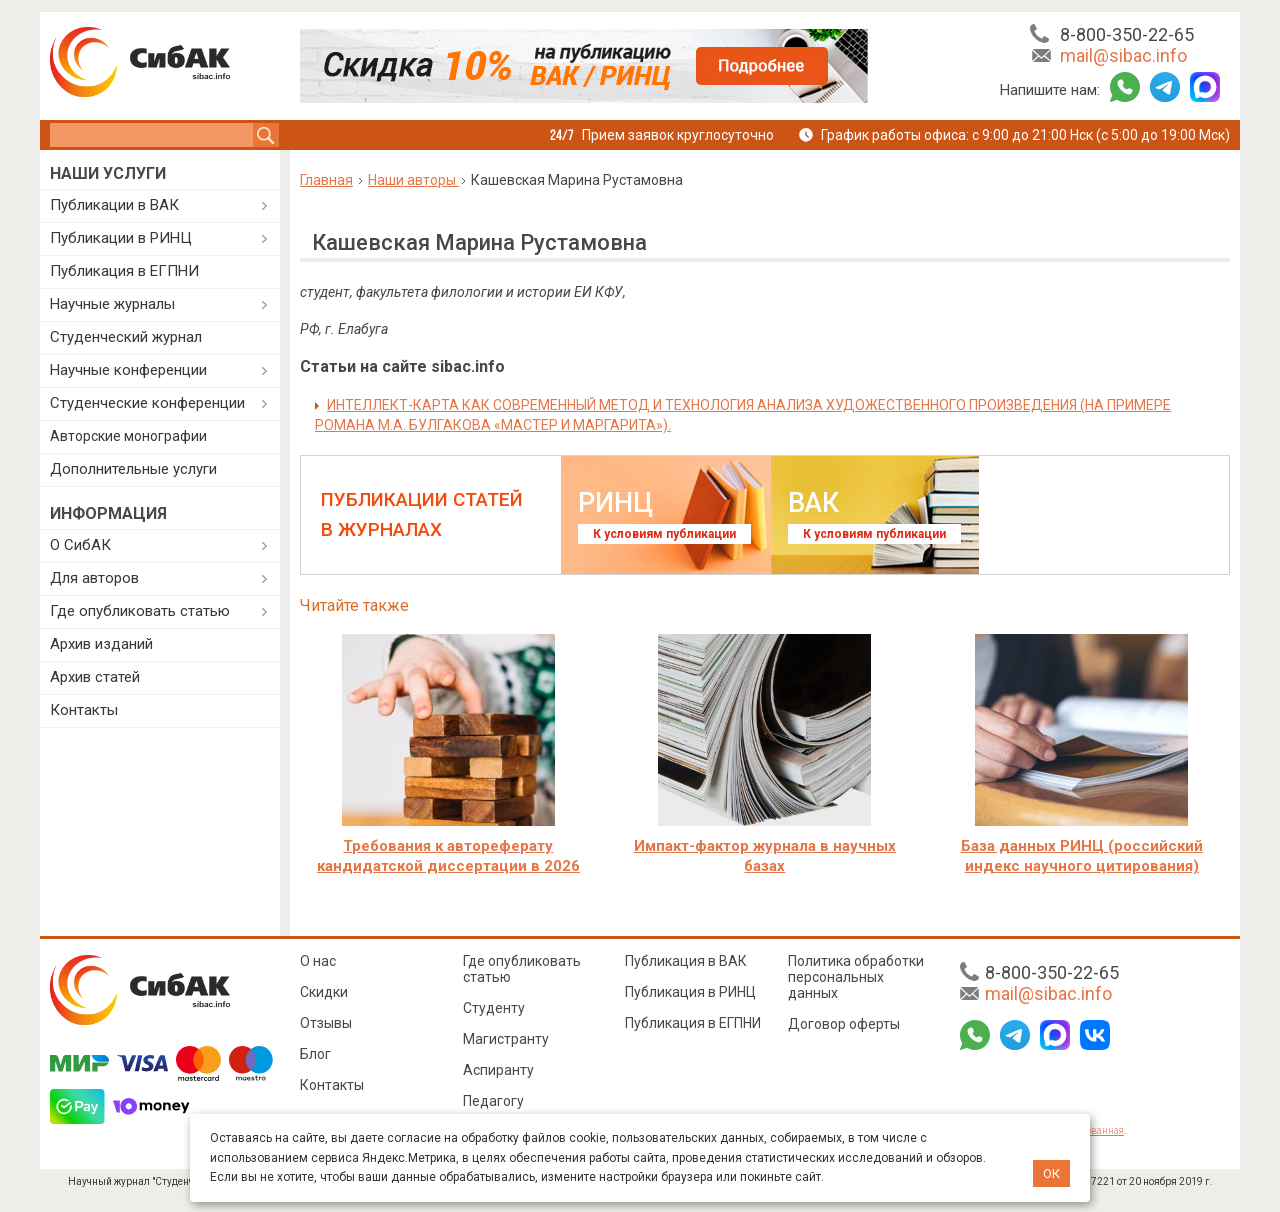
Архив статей (95, 677)
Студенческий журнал (126, 337)
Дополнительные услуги (133, 469)
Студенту (494, 1008)
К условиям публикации (664, 534)
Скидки (324, 992)
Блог (315, 1054)
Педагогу (493, 1101)
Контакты (84, 710)
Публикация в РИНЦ (690, 992)
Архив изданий (101, 644)
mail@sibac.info (1123, 55)
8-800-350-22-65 (1127, 34)
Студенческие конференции (147, 403)
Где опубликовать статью (140, 611)
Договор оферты (844, 1024)
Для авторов (94, 578)
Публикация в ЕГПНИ (124, 271)
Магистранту (506, 1039)
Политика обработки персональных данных (856, 977)
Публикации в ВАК (114, 205)
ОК (1051, 1173)
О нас (318, 961)
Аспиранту (498, 1070)
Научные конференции (128, 370)
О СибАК (80, 545)
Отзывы (326, 1023)
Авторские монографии (128, 436)
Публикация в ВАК (686, 961)
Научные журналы (112, 304)
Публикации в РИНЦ (121, 238)
